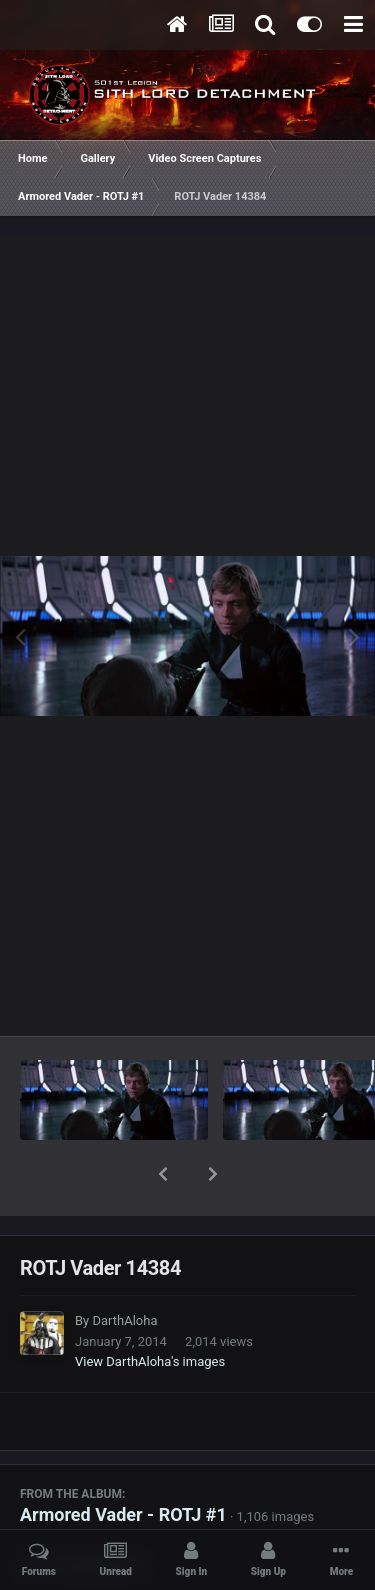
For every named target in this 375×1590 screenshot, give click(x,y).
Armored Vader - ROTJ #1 (123, 1462)
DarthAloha (124, 1268)
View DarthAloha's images (150, 1309)
